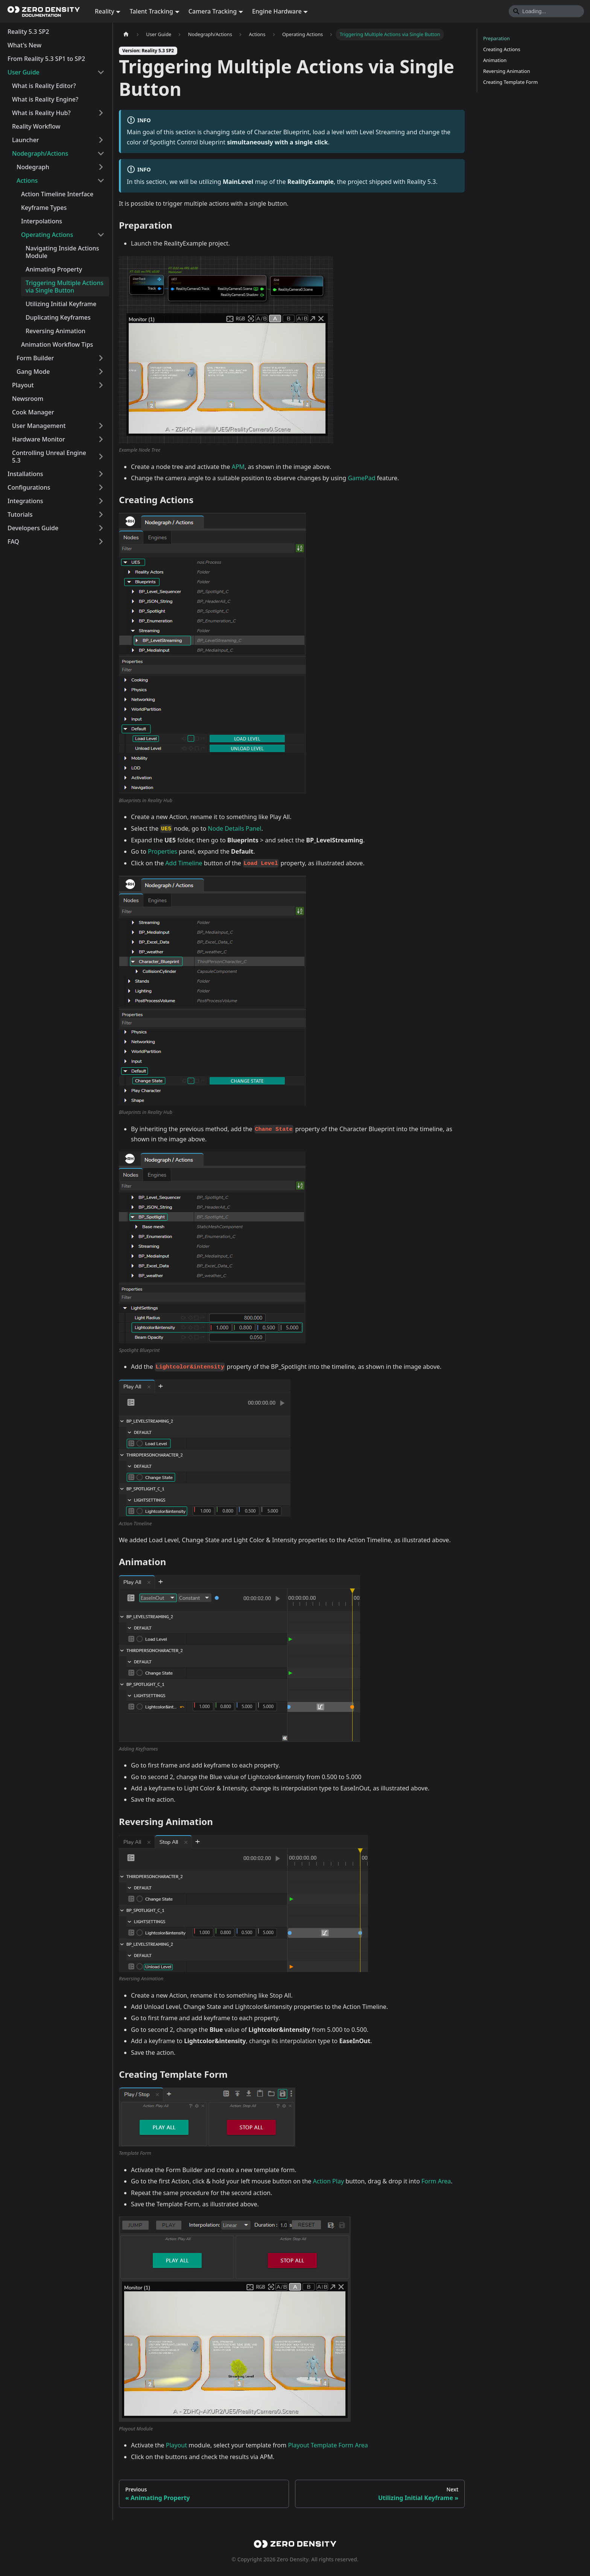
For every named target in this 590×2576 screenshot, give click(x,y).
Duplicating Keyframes (58, 317)
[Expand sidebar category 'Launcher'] (101, 140)
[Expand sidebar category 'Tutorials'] (101, 514)
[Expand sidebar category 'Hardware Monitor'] (101, 439)
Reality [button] (104, 11)
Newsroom (27, 398)
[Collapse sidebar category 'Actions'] (101, 180)
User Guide (24, 72)
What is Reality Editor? (44, 86)
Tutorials (20, 514)
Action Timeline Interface (57, 194)
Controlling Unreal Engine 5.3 (49, 456)
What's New (24, 45)
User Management (38, 426)
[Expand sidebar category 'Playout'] (101, 385)
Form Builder (35, 358)
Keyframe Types (44, 207)
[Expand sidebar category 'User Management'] (101, 426)
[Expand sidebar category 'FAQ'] (101, 542)
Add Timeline (183, 863)
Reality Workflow (36, 126)
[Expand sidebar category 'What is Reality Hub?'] (101, 113)
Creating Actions (501, 49)
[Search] (546, 11)
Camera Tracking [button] (213, 11)
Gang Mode (33, 371)
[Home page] (126, 34)
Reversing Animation (55, 331)
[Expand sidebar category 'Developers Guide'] (101, 528)
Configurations (29, 487)
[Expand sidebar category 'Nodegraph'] (101, 167)
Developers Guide (33, 528)
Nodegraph (33, 167)
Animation (494, 60)
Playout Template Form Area (328, 2445)
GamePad (361, 478)
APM (238, 467)
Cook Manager (33, 412)
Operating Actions (47, 235)
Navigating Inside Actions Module (62, 252)
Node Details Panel (234, 828)
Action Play (328, 2181)
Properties (162, 851)
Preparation (496, 38)
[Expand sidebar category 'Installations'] (101, 474)
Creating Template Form (510, 82)
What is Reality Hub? (41, 113)
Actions (27, 180)
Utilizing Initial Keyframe (61, 304)
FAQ (13, 541)
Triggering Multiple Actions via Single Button (64, 286)
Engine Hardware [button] (277, 11)
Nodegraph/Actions (40, 153)
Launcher (25, 140)
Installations (25, 474)
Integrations (25, 501)
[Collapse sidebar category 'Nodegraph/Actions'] (101, 153)
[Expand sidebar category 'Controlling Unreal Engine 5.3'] (101, 456)
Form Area (436, 2181)
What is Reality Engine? (45, 99)
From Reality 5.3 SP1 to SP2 (46, 59)
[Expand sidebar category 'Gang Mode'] (101, 372)
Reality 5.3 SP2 (28, 31)
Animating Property (54, 269)
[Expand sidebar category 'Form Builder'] (101, 358)
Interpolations (41, 221)
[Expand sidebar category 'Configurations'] (101, 487)
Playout (23, 385)
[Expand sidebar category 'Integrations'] (101, 501)
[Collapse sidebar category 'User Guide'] (101, 72)
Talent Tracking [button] (151, 11)
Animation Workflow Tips (57, 344)
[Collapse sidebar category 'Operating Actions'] (101, 235)
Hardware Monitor (38, 439)
